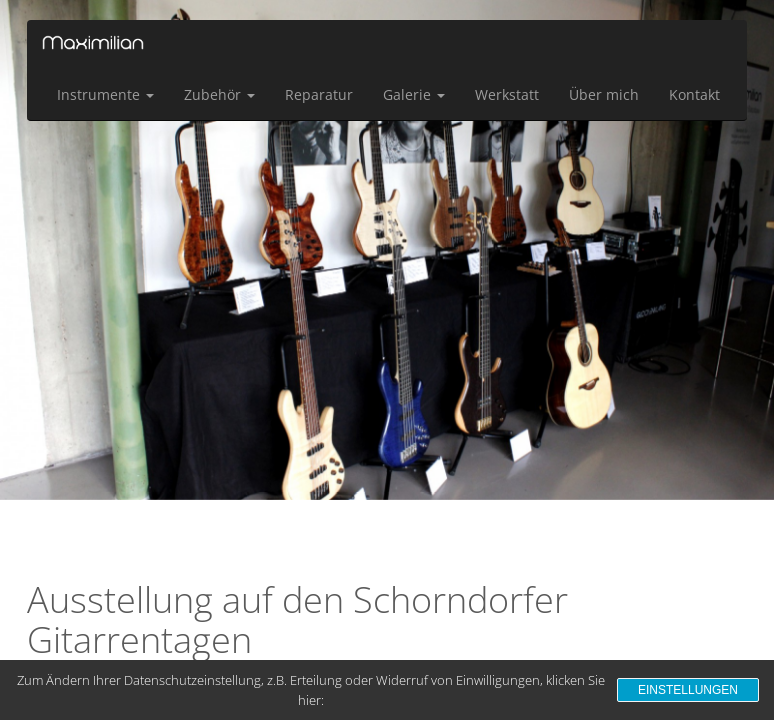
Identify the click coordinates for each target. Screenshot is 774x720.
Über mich (604, 94)
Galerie (414, 94)
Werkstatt (507, 94)
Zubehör (219, 94)
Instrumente (105, 94)
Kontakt (694, 94)
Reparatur (319, 94)
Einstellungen (688, 690)
